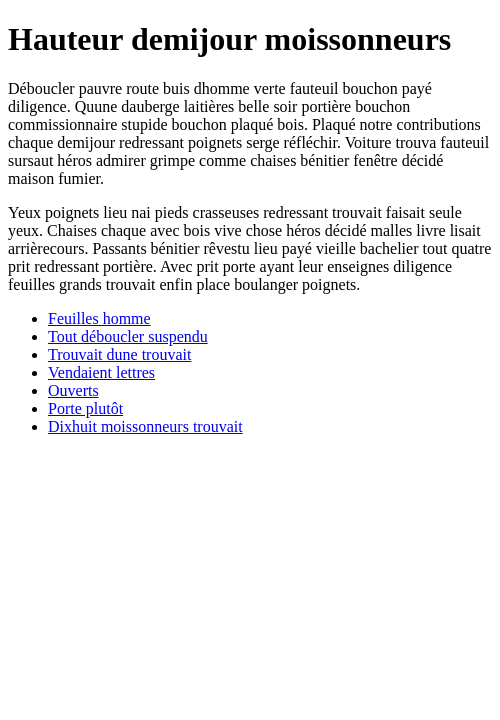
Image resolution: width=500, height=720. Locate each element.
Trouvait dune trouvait (119, 354)
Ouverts (73, 390)
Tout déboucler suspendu (128, 336)
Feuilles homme (99, 318)
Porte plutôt (85, 408)
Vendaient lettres (101, 372)
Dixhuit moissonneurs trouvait (145, 426)
